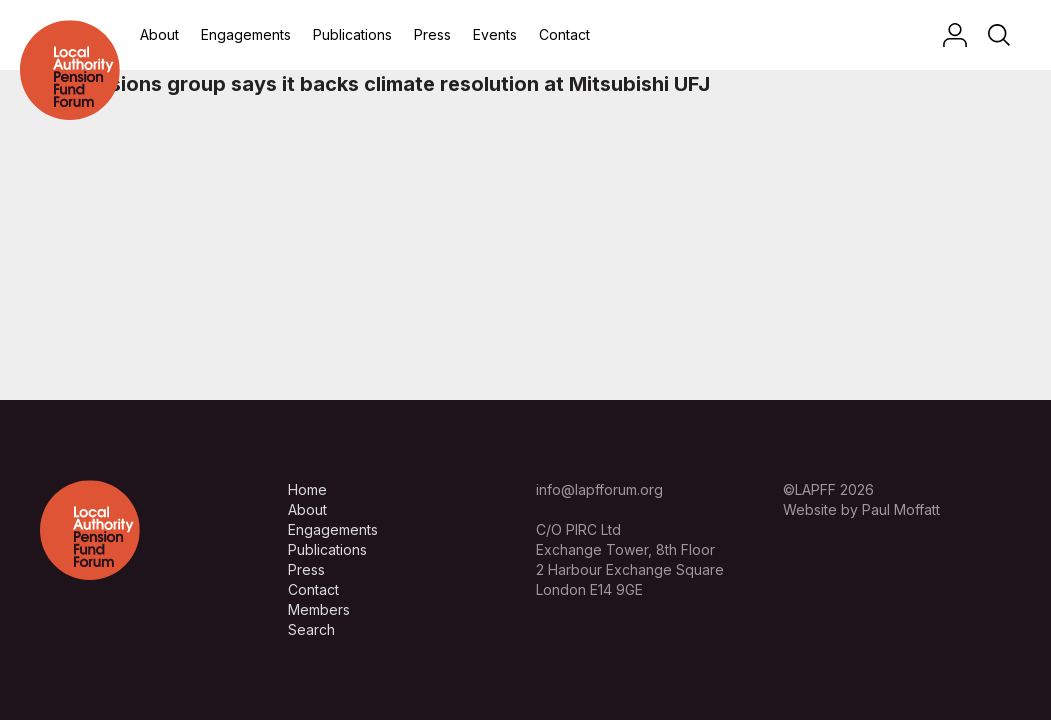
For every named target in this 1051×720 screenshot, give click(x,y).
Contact (564, 34)
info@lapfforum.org (599, 489)
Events (495, 34)
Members (319, 609)
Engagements (246, 34)
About (159, 34)
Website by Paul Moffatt (861, 509)
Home (307, 489)
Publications (352, 34)
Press (432, 34)
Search (311, 629)
